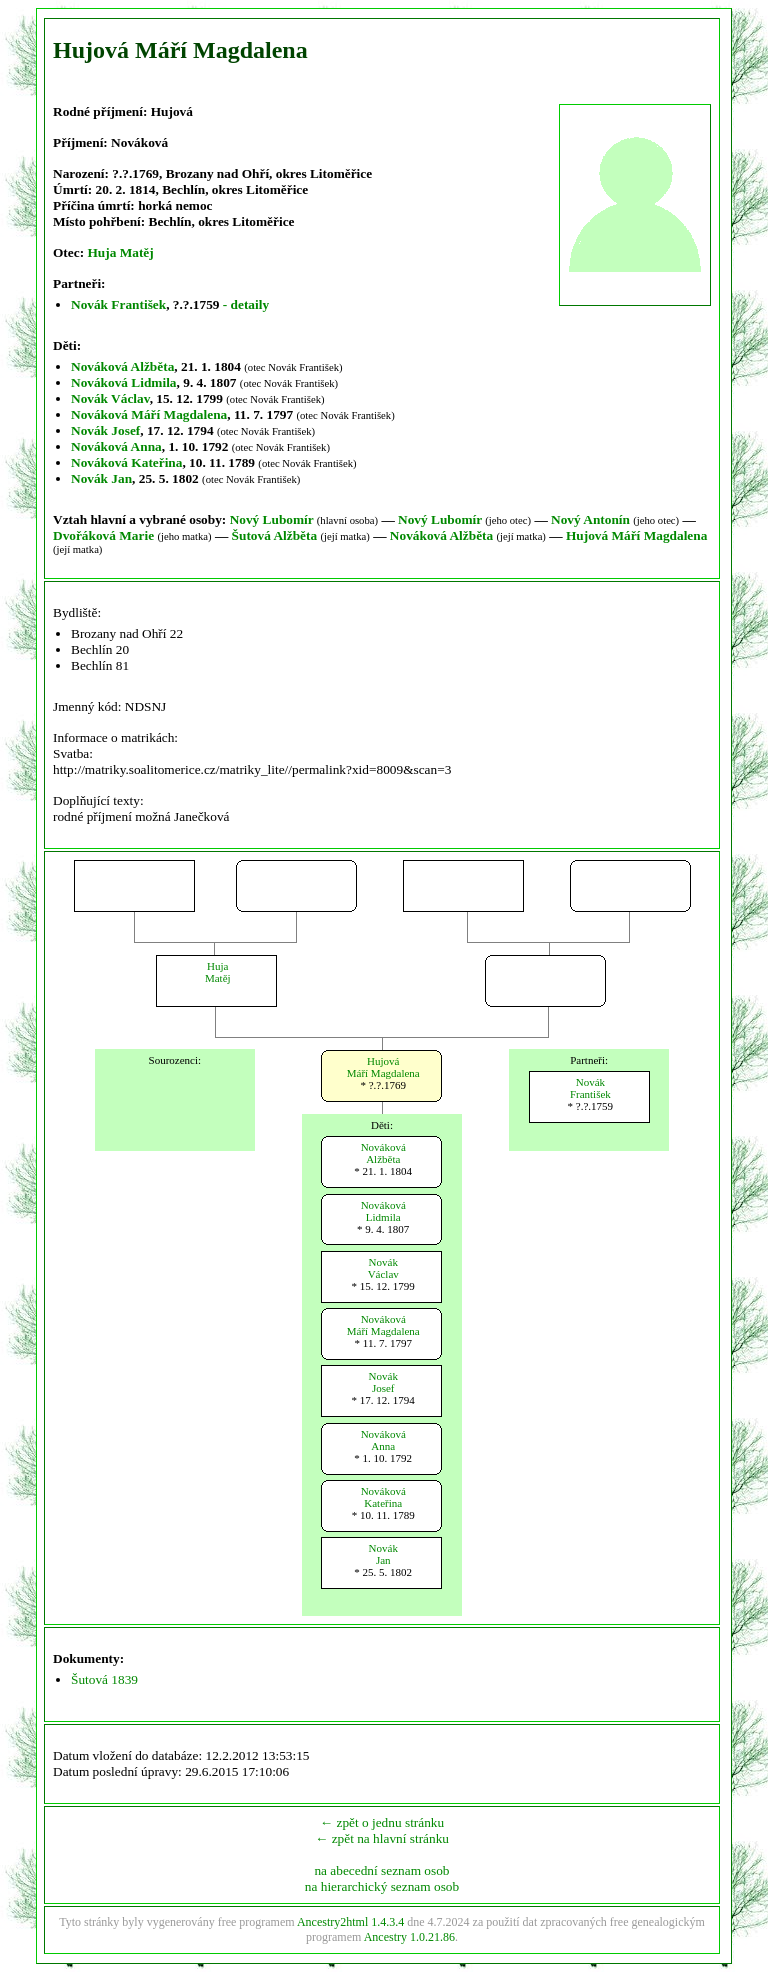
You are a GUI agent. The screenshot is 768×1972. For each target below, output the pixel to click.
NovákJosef (383, 1382)
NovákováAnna (383, 1440)
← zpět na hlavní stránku (382, 1838)
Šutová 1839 (104, 1679)
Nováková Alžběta (122, 366)
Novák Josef (105, 430)
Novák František (118, 304)
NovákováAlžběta (383, 1153)
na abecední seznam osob (381, 1870)
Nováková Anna (116, 446)
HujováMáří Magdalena (383, 1067)
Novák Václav (110, 398)
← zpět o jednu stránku (382, 1822)
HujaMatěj (218, 972)
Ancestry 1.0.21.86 (409, 1937)
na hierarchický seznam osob (382, 1886)
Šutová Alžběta (275, 535)
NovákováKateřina (383, 1497)
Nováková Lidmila (124, 382)
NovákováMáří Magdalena (383, 1325)
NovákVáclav (383, 1268)
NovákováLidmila (383, 1211)
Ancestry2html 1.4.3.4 (350, 1922)
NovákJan (383, 1554)
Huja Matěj (120, 252)
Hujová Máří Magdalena (636, 535)
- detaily (246, 304)
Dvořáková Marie (103, 535)
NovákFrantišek (590, 1088)
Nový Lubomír (272, 519)
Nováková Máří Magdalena (149, 414)
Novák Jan (101, 478)
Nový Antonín (590, 519)
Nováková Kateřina (126, 462)
